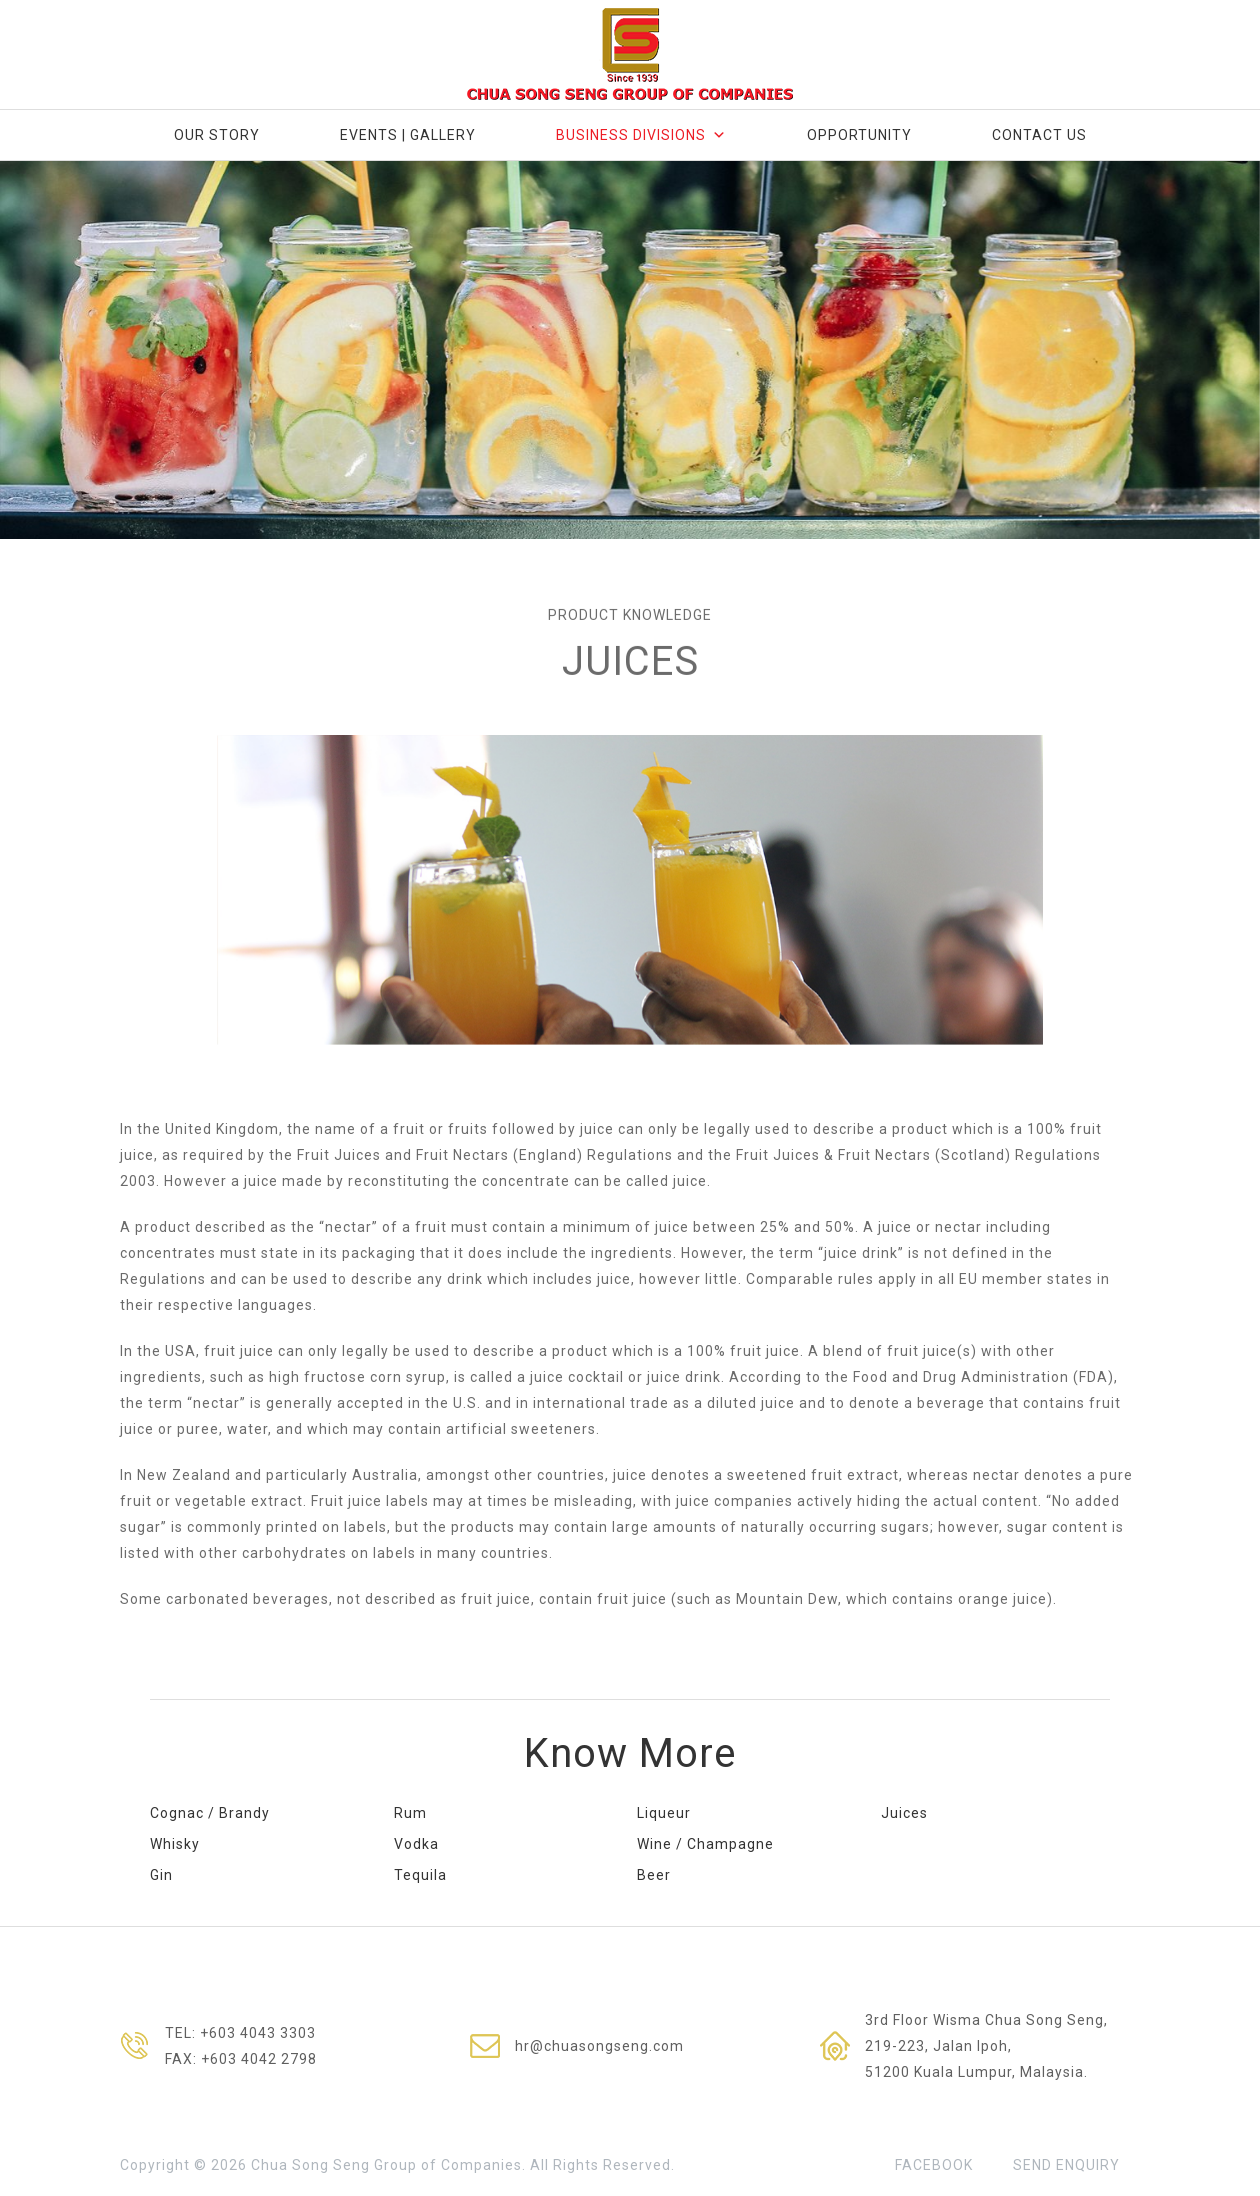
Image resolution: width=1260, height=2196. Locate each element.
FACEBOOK (934, 2165)
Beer (654, 1875)
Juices (904, 1813)
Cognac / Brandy (210, 1813)
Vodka (416, 1844)
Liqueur (664, 1813)
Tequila (420, 1875)
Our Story (217, 135)
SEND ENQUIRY (1066, 2165)
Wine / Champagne (705, 1844)
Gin (161, 1875)
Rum (410, 1813)
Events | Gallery (408, 135)
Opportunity (859, 135)
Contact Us (1039, 135)
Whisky (175, 1844)
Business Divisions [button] (641, 135)
